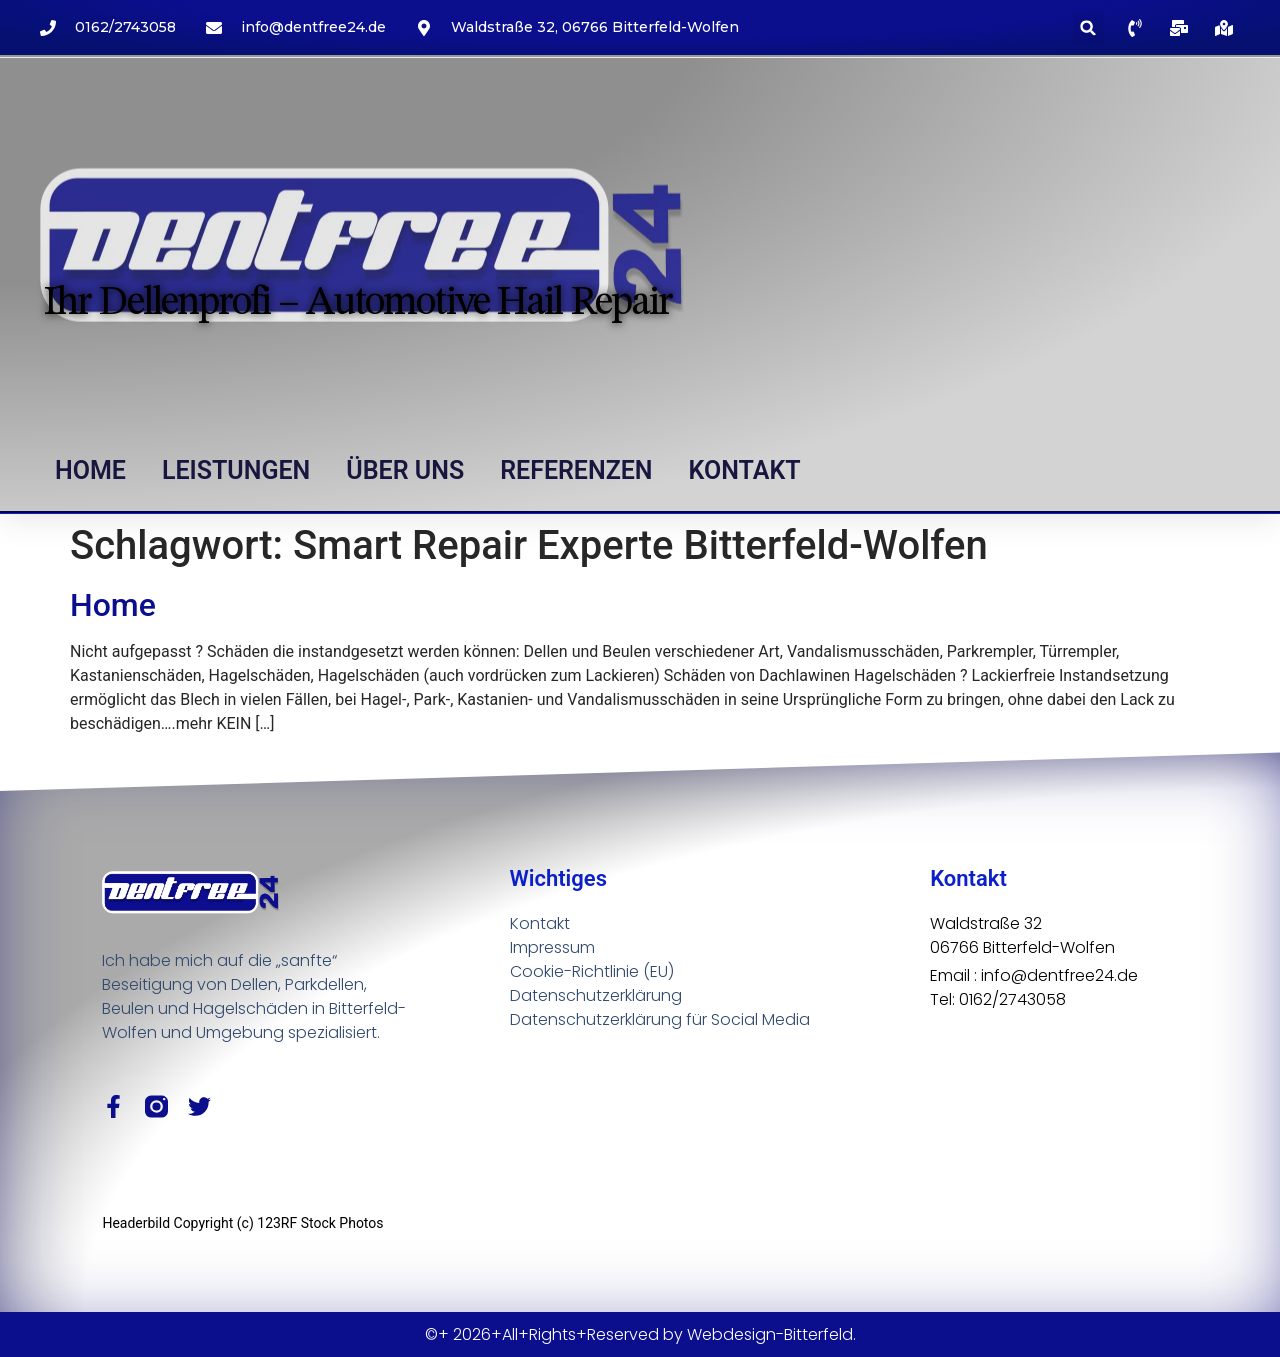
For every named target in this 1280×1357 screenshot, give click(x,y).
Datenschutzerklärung (596, 995)
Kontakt (745, 470)
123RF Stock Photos (320, 1223)
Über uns (405, 470)
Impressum (552, 947)
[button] (1088, 27)
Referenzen (576, 470)
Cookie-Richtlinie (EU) (592, 971)
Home (90, 470)
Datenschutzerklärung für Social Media (660, 1019)
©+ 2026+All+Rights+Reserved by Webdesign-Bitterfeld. (640, 1334)
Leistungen (236, 470)
